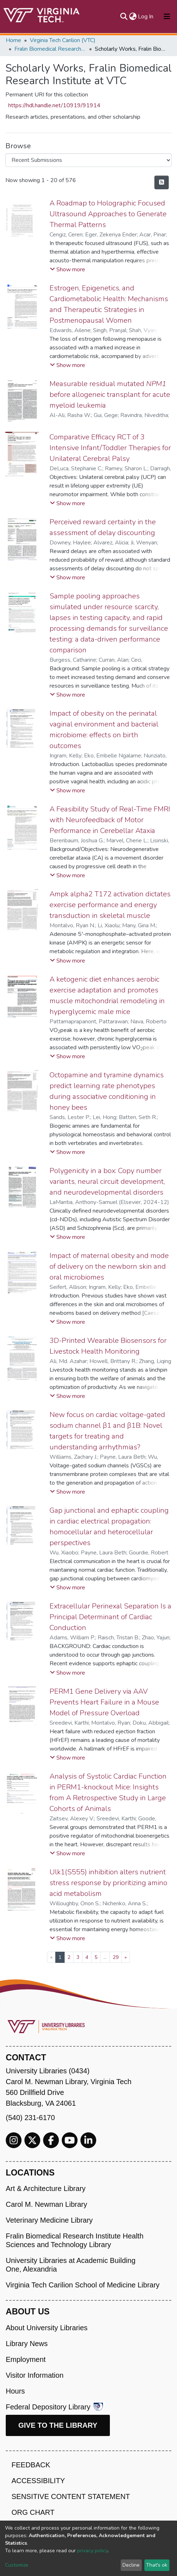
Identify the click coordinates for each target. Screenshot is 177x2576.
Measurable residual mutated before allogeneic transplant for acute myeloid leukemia (110, 394)
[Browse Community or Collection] (88, 160)
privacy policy (92, 2550)
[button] (132, 16)
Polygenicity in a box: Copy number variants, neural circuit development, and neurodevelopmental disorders (107, 1181)
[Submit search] (123, 16)
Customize (16, 2565)
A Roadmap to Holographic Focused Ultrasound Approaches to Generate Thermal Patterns (108, 214)
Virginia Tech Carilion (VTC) (63, 40)
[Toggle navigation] (167, 16)
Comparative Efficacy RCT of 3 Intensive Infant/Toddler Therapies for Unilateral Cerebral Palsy (110, 447)
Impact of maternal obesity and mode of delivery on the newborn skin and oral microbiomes (109, 1266)
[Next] (125, 1957)
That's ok (156, 2565)
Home (13, 40)
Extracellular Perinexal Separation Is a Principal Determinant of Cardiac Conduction (110, 1617)
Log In (146, 17)
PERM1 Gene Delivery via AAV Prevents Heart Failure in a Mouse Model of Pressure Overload (104, 1702)
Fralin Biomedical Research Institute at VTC (50, 49)
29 (115, 1957)
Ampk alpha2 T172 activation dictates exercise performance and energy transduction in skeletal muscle (110, 904)
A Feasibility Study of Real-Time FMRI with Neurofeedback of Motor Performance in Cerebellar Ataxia (110, 820)
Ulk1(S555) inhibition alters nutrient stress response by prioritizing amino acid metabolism (108, 1882)
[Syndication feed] (161, 182)
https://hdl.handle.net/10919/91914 (54, 105)
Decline (131, 2565)
